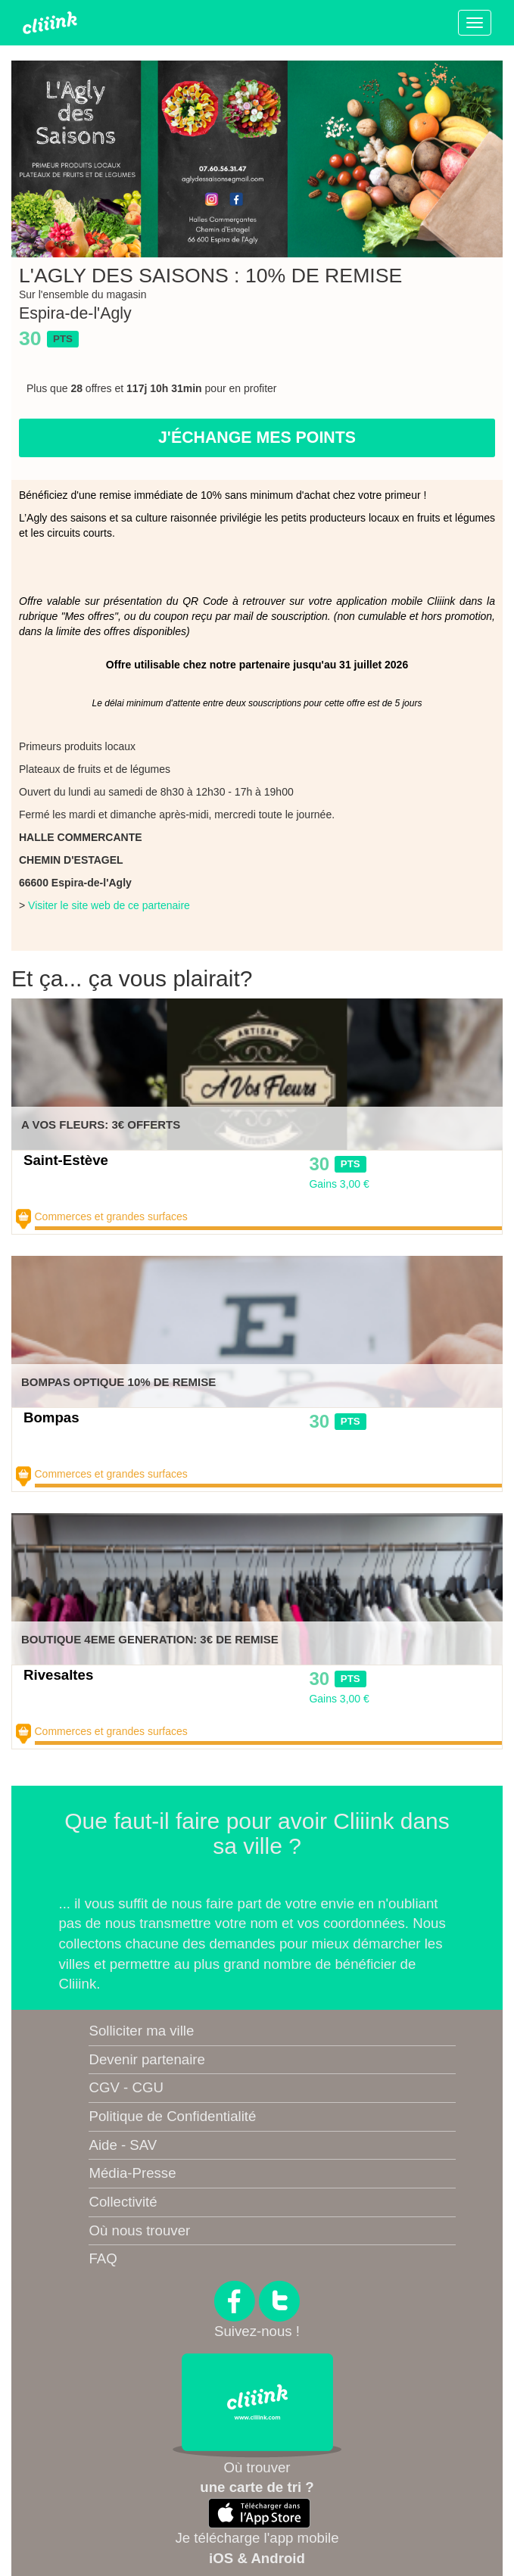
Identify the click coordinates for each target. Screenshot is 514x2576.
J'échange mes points (257, 437)
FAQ (103, 2258)
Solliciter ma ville (141, 2031)
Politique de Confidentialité (172, 2116)
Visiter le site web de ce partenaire (109, 905)
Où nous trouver (139, 2230)
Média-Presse (132, 2173)
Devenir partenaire (146, 2059)
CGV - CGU (126, 2087)
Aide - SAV (123, 2145)
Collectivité (123, 2202)
